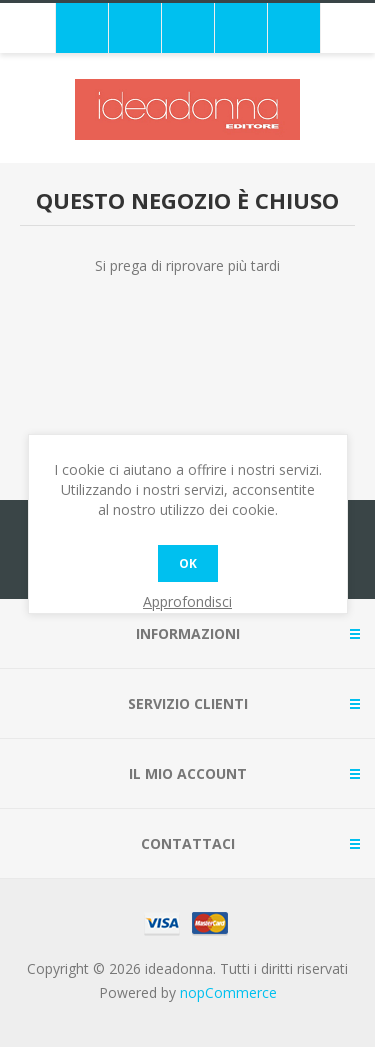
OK (188, 563)
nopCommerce (228, 992)
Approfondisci (187, 601)
